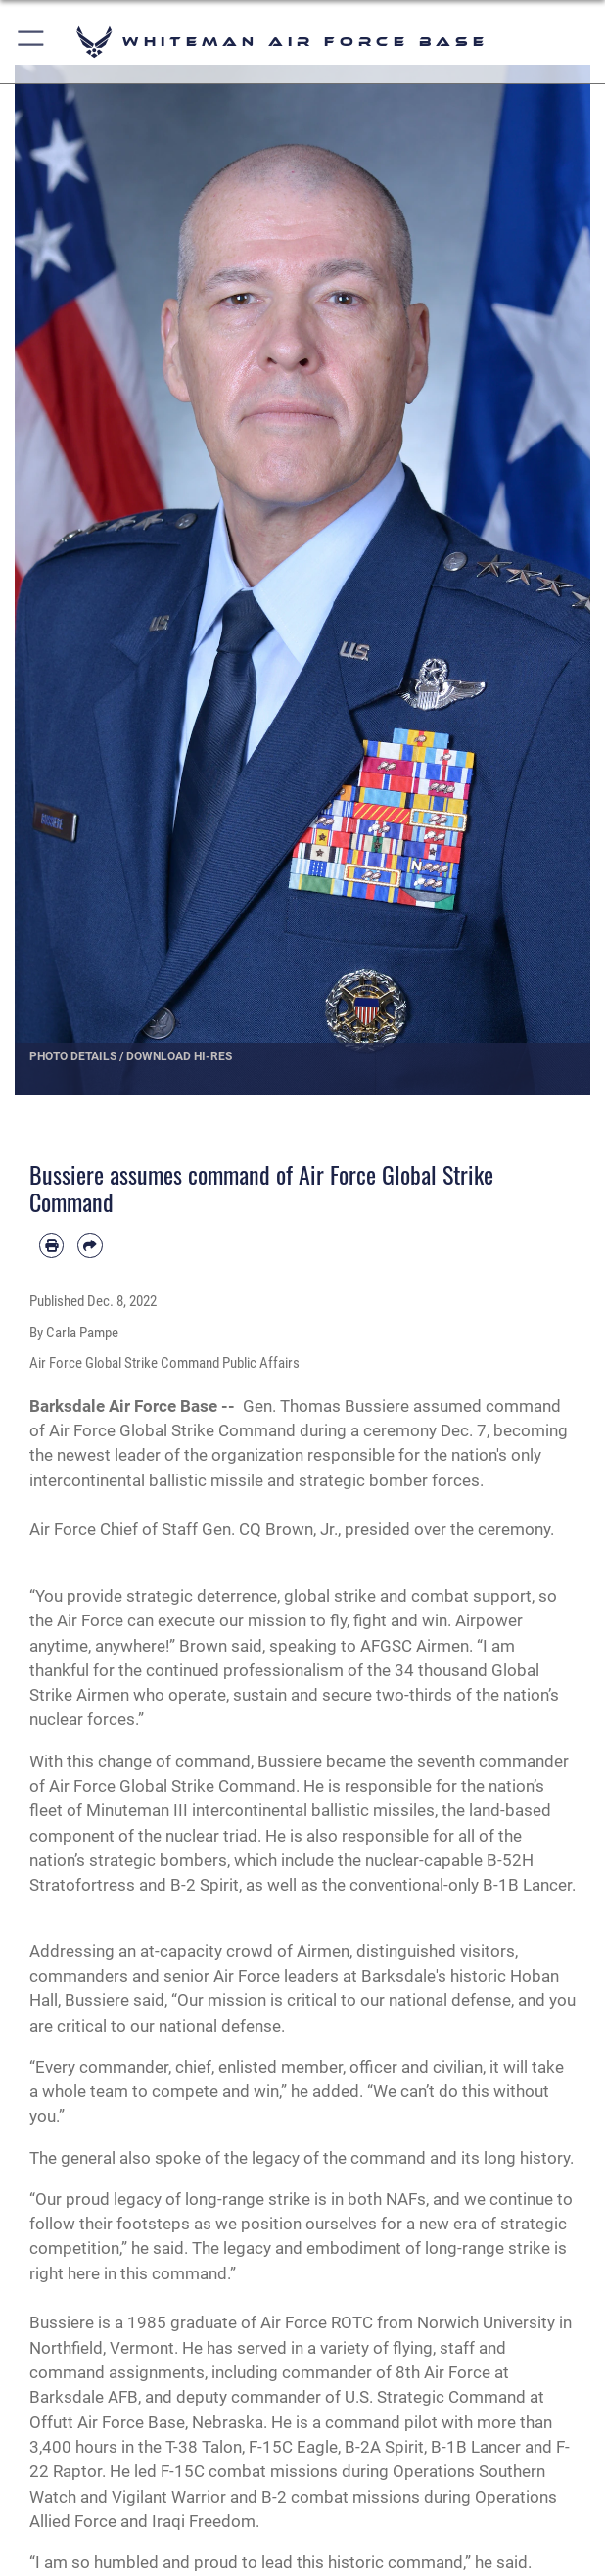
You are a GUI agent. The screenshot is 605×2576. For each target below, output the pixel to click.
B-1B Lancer (527, 1885)
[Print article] (51, 1245)
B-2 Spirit (204, 1885)
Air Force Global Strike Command (172, 1430)
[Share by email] (89, 1245)
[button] (32, 41)
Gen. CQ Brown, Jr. (270, 1529)
